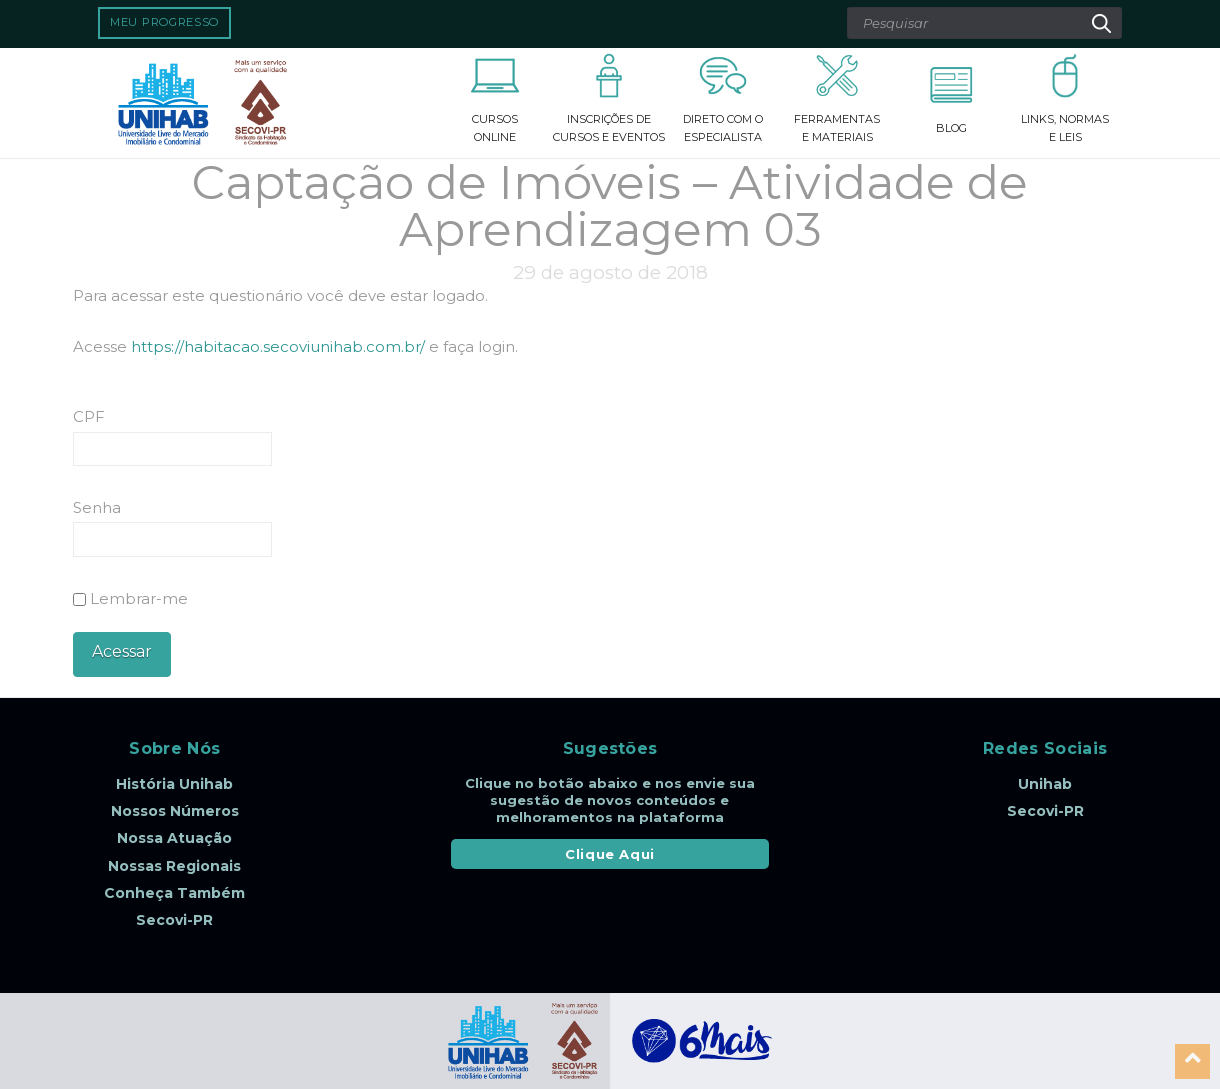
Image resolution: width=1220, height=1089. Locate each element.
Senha (97, 507)
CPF (89, 416)
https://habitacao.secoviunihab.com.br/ (278, 346)
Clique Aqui (610, 854)
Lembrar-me (130, 598)
